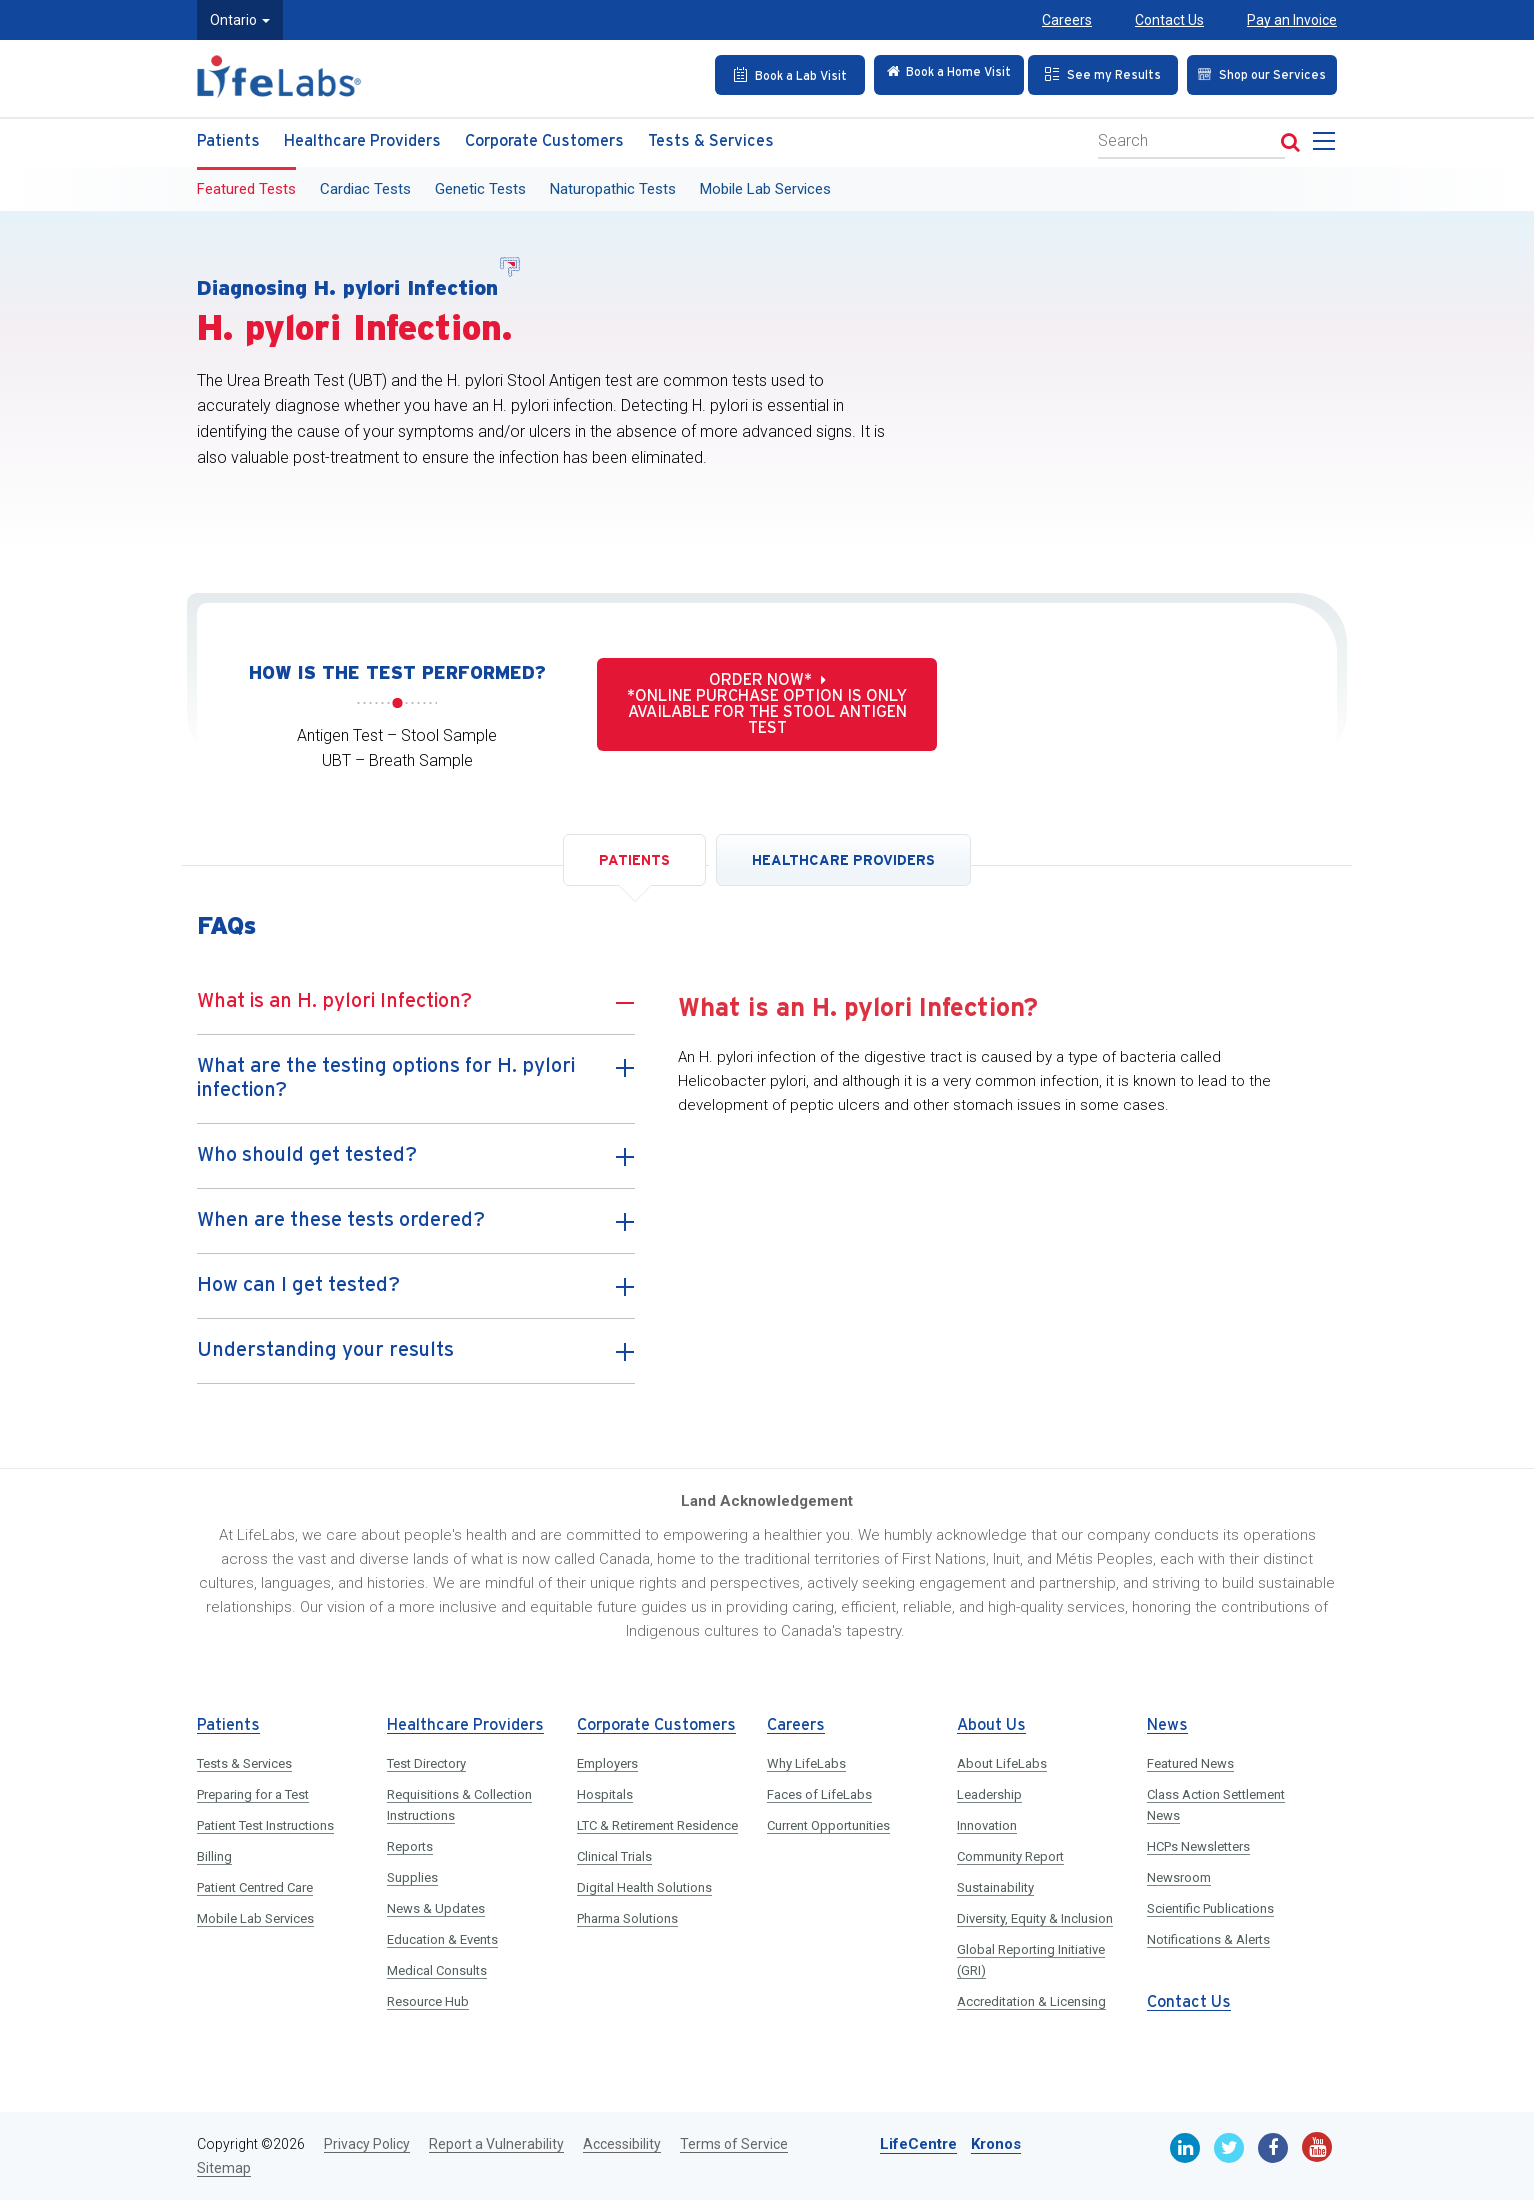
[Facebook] (1273, 2148)
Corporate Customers (544, 139)
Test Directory (426, 1763)
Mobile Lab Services (765, 187)
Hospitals (605, 1794)
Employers (607, 1763)
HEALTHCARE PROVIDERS (843, 860)
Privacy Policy (367, 2144)
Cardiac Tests (365, 187)
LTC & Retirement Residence (657, 1825)
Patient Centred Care (255, 1887)
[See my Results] (1096, 74)
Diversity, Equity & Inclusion (1035, 1918)
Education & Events (442, 1939)
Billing (214, 1856)
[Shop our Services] (1256, 74)
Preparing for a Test (253, 1794)
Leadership (989, 1794)
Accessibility (622, 2144)
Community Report (1010, 1856)
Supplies (412, 1877)
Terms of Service (734, 2144)
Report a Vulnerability (496, 2144)
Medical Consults (437, 1970)
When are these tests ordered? (416, 1229)
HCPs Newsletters (1198, 1846)
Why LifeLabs (806, 1763)
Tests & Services (711, 139)
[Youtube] (1317, 2147)
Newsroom (1179, 1877)
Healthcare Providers (362, 139)
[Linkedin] (1185, 2148)
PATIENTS (634, 860)
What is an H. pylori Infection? (416, 1010)
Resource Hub (428, 2001)
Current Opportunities (828, 1825)
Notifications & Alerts (1208, 1939)
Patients (228, 139)
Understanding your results (416, 1359)
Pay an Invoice (1292, 20)
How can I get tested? (416, 1294)
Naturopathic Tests (613, 187)
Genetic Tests (480, 187)
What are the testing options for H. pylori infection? (416, 1080)
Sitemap (224, 2168)
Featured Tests (246, 187)
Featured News (1190, 1763)
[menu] (1328, 145)
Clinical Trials (614, 1856)
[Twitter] (1229, 2148)
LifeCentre (918, 2144)
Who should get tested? (416, 1164)
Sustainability (995, 1887)
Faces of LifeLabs (819, 1794)
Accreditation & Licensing (1031, 2001)
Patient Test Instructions (265, 1825)
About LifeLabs (1002, 1763)
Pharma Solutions (627, 1918)
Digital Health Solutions (644, 1887)
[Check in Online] (935, 74)
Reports (410, 1846)
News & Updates (436, 1908)
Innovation (987, 1825)
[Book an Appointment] (774, 74)
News (1167, 1725)
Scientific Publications (1210, 1908)
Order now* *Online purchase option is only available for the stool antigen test (767, 704)
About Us (991, 1725)
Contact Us (1169, 20)
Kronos (996, 2144)
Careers (1067, 20)
